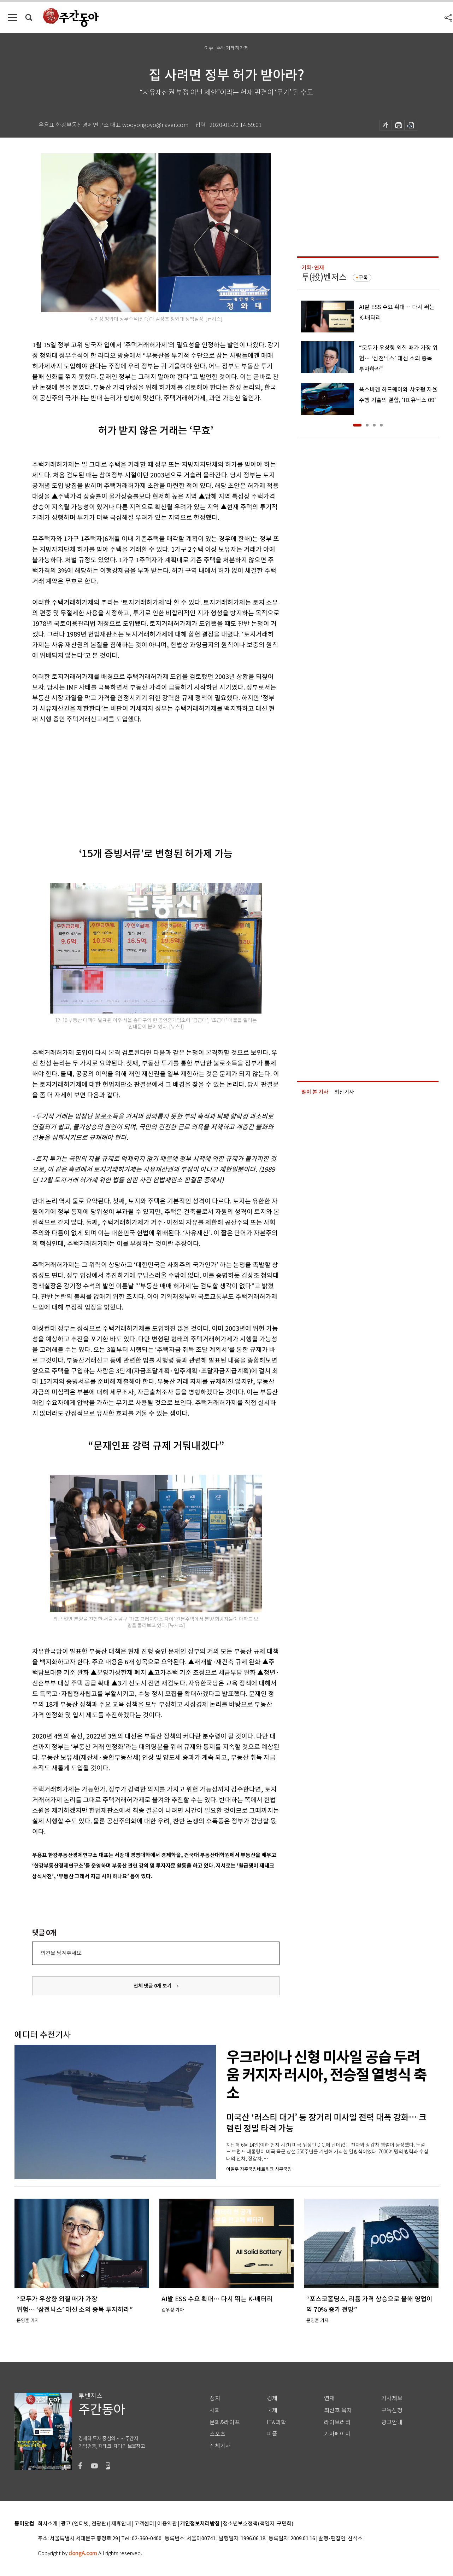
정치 (215, 2398)
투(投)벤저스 (324, 277)
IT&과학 (276, 2422)
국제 (272, 2410)
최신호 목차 (338, 2410)
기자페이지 (337, 2434)
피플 (272, 2434)
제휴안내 (121, 2524)
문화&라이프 (225, 2422)
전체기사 (220, 2446)
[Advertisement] (138, 779)
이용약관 (167, 2524)
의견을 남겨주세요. (61, 1953)
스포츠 (217, 2434)
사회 (215, 2410)
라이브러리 (337, 2422)
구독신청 (391, 2410)
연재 (329, 2398)
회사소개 (48, 2524)
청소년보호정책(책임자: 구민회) (258, 2524)
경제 (272, 2398)
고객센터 (144, 2524)
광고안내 (391, 2422)
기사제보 (391, 2398)
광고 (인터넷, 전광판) (84, 2524)
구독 (363, 277)
